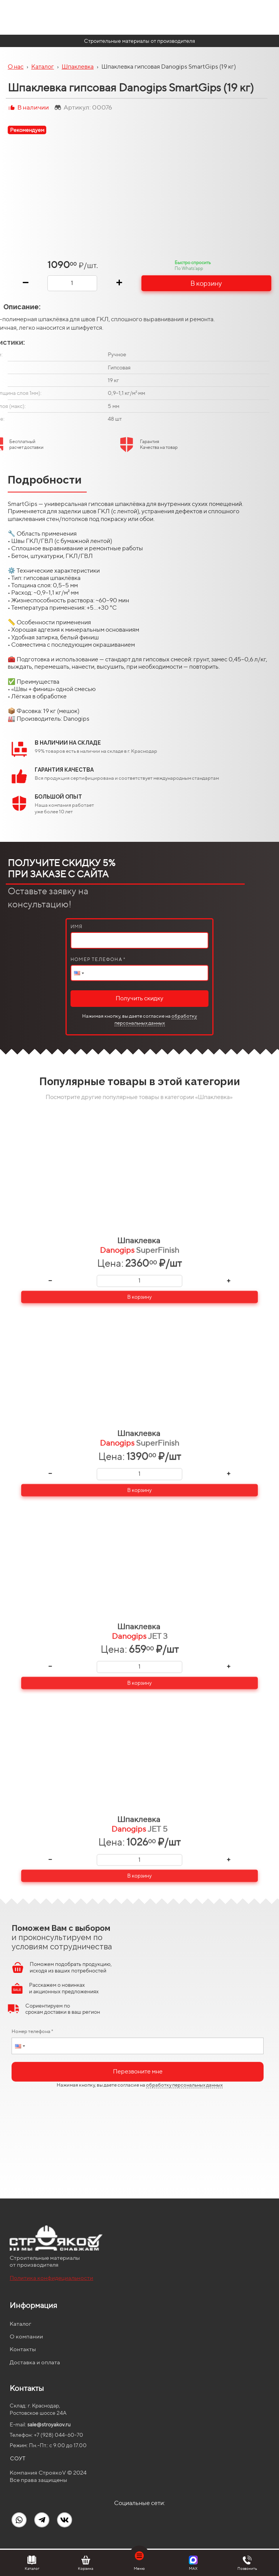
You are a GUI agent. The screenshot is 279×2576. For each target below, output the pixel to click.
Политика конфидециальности (51, 2277)
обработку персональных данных (155, 1019)
